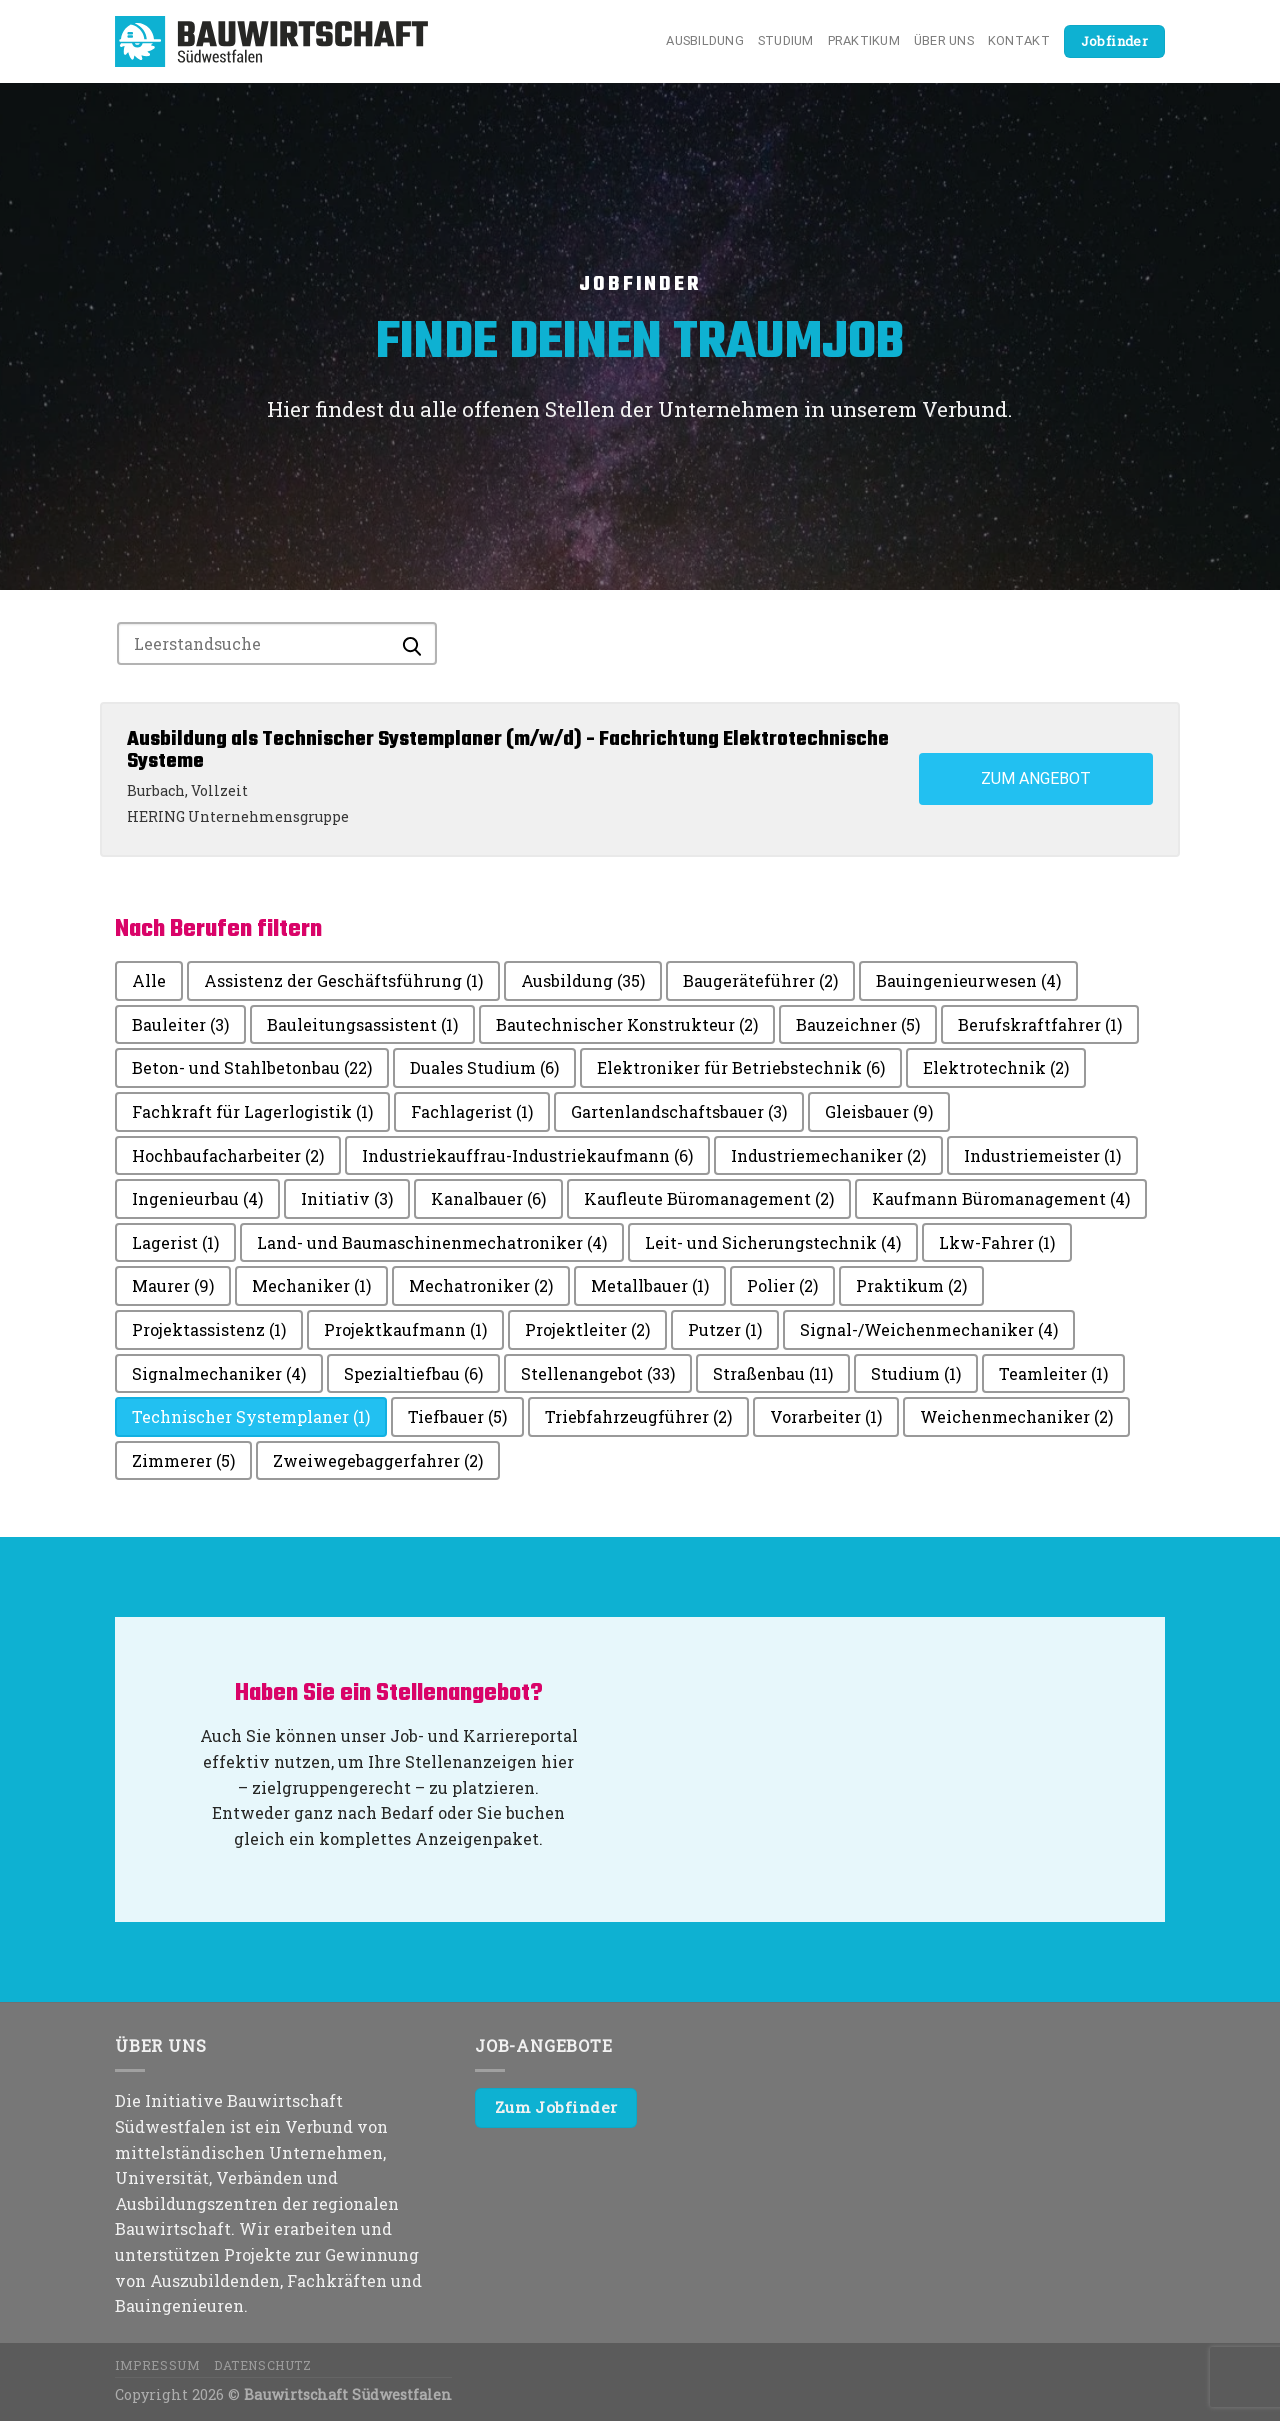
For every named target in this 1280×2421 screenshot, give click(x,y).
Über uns (944, 40)
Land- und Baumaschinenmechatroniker (432, 1242)
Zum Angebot (1036, 778)
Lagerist (175, 1242)
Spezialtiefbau (413, 1373)
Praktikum (864, 40)
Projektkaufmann (405, 1329)
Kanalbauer (488, 1198)
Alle (149, 980)
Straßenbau (773, 1373)
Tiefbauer (457, 1416)
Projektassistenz (209, 1329)
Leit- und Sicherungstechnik (773, 1242)
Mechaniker (311, 1285)
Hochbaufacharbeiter (228, 1155)
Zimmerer (183, 1460)
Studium (786, 40)
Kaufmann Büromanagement (1001, 1198)
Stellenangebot (598, 1373)
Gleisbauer (879, 1111)
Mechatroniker (481, 1285)
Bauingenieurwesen (968, 980)
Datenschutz (263, 2365)
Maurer (173, 1285)
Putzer (725, 1329)
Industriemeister (1042, 1155)
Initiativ (347, 1198)
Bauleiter (180, 1024)
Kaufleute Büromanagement (709, 1198)
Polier (782, 1285)
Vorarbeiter (826, 1416)
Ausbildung (705, 40)
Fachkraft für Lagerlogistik (252, 1111)
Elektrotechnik (996, 1067)
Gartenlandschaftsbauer (679, 1111)
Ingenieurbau (197, 1198)
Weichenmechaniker (1016, 1416)
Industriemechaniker (828, 1155)
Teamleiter (1053, 1373)
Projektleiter (587, 1329)
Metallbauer (650, 1285)
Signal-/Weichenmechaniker (929, 1329)
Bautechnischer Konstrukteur (627, 1024)
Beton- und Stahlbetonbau (252, 1067)
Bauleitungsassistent (362, 1024)
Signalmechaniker (219, 1373)
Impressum (158, 2365)
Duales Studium (484, 1067)
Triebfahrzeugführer (638, 1416)
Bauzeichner (858, 1024)
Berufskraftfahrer (1040, 1024)
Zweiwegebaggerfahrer (378, 1460)
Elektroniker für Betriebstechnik (741, 1067)
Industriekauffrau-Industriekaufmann (527, 1155)
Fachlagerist (472, 1111)
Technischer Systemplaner (251, 1416)
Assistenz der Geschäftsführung (343, 980)
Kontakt (1019, 40)
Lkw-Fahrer (997, 1242)
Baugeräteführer (760, 980)
